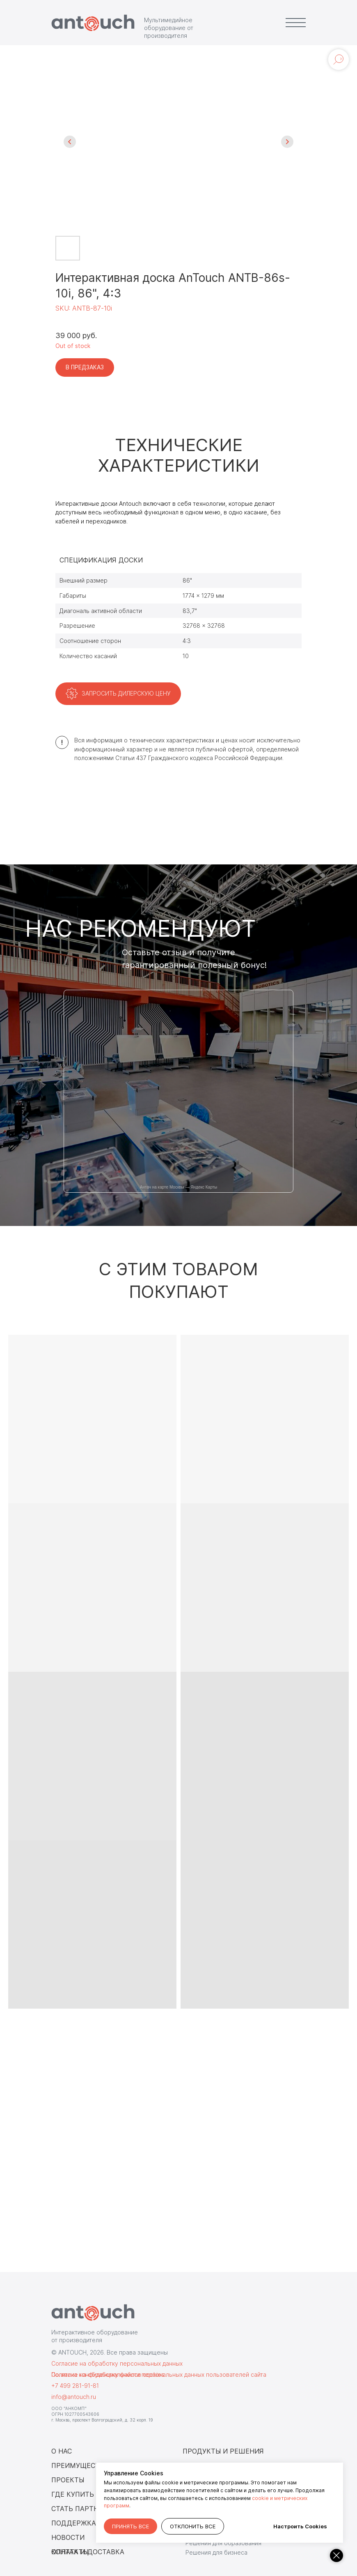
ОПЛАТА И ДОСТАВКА (87, 2552)
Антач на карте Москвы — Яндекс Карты (178, 1187)
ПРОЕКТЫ (67, 2480)
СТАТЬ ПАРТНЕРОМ (84, 2509)
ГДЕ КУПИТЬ (72, 2494)
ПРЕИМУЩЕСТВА (80, 2465)
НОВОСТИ (68, 2537)
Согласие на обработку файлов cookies (107, 2374)
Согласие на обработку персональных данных (117, 2363)
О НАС (61, 2451)
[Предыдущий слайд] (70, 142)
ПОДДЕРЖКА (73, 2523)
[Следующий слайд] (287, 142)
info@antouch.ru (73, 2396)
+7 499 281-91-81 (75, 2385)
